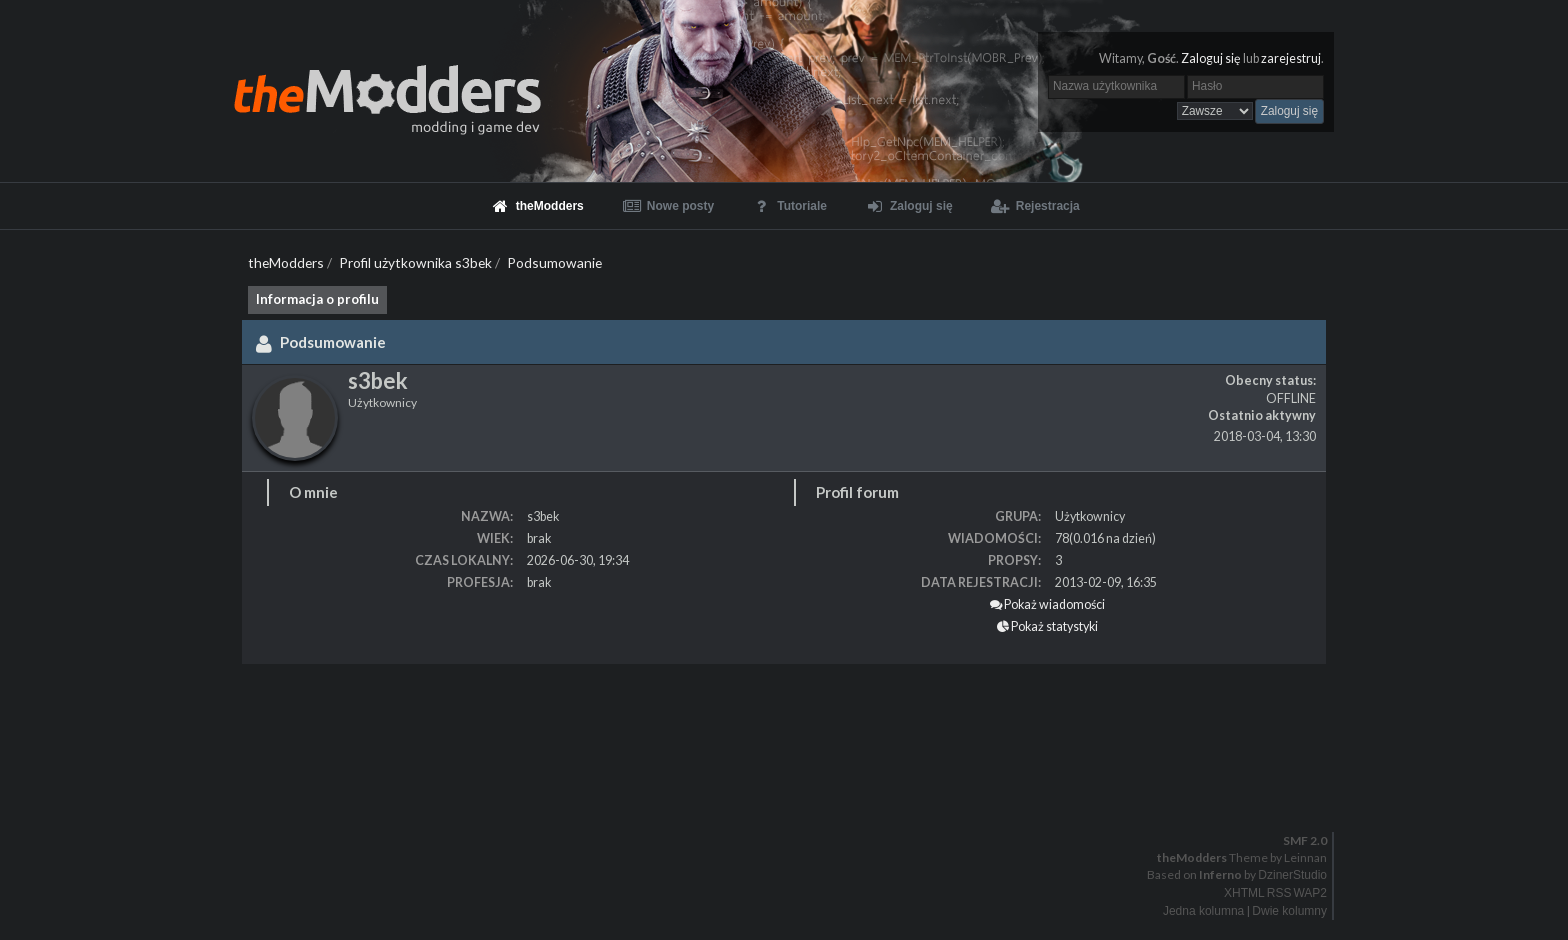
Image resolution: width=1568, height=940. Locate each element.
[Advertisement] (600, 724)
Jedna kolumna (1203, 911)
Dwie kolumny (1289, 911)
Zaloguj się (1211, 58)
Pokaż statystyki (1047, 626)
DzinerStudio (1292, 875)
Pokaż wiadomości (1047, 604)
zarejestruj (1291, 58)
